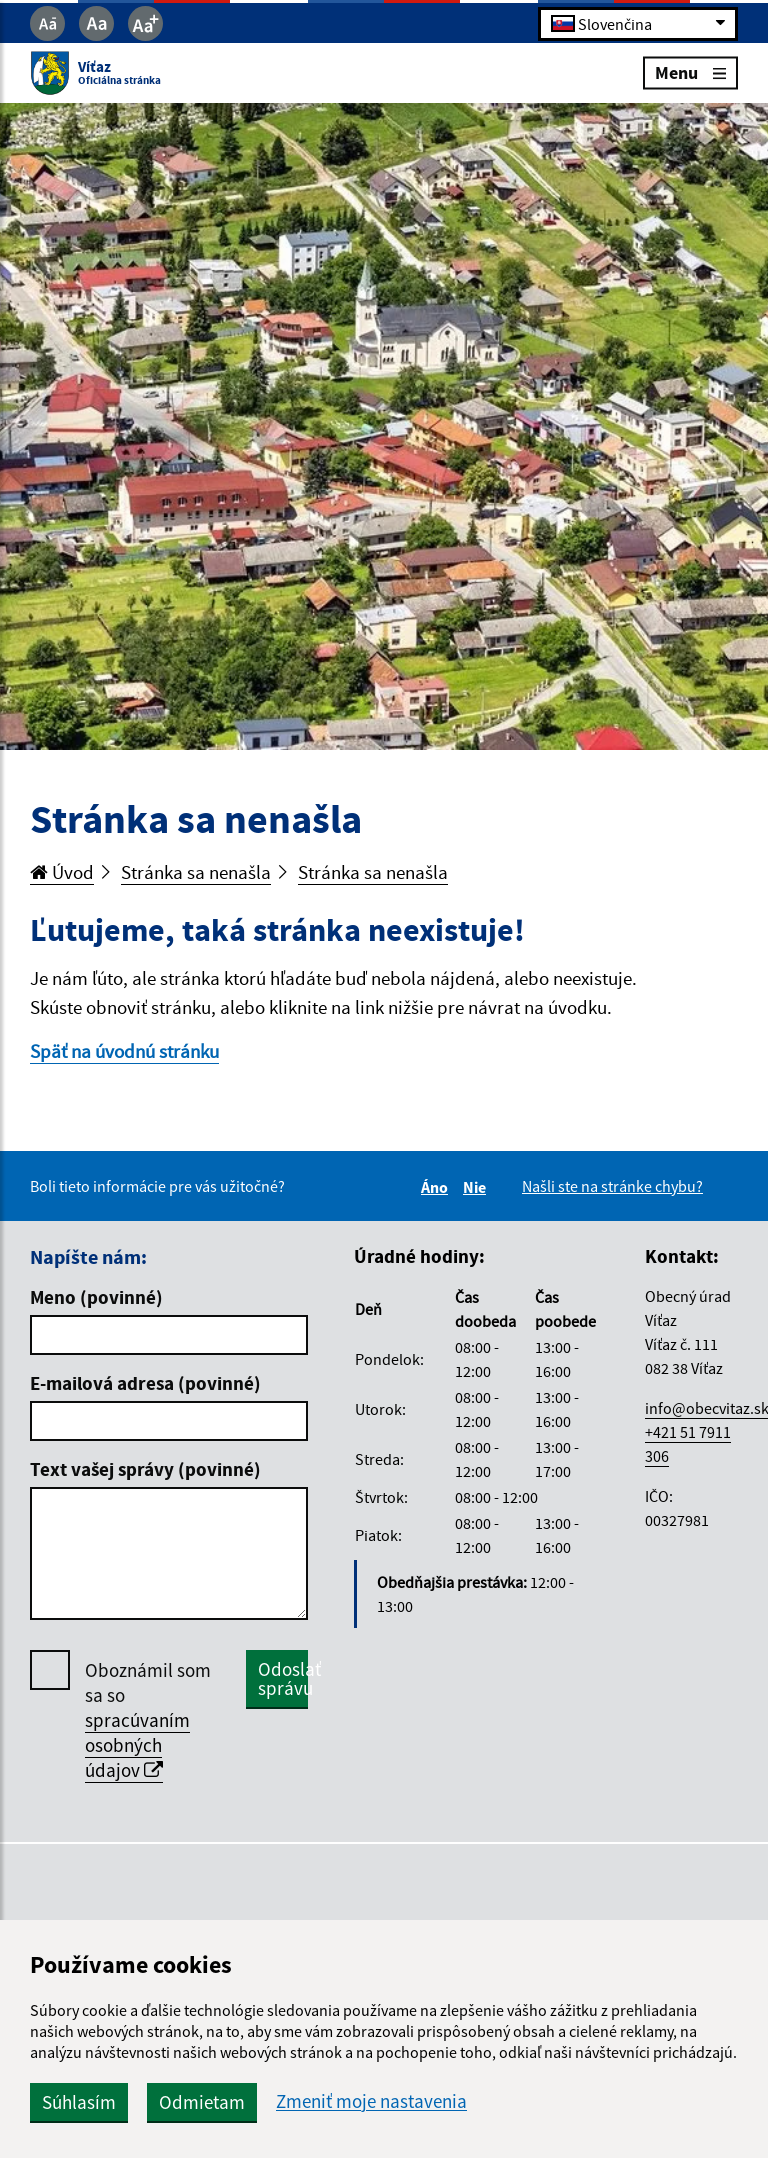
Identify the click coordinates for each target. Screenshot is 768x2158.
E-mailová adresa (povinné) (145, 1383)
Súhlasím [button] (79, 2102)
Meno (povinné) (96, 1297)
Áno (437, 1187)
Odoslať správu (283, 1678)
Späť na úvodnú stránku (124, 1051)
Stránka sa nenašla (196, 872)
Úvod (62, 872)
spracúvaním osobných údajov (137, 1745)
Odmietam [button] (202, 2102)
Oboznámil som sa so (148, 1720)
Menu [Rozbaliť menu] (690, 72)
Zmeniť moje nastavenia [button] (371, 2101)
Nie (477, 1187)
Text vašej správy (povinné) (145, 1469)
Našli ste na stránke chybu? (612, 1186)
